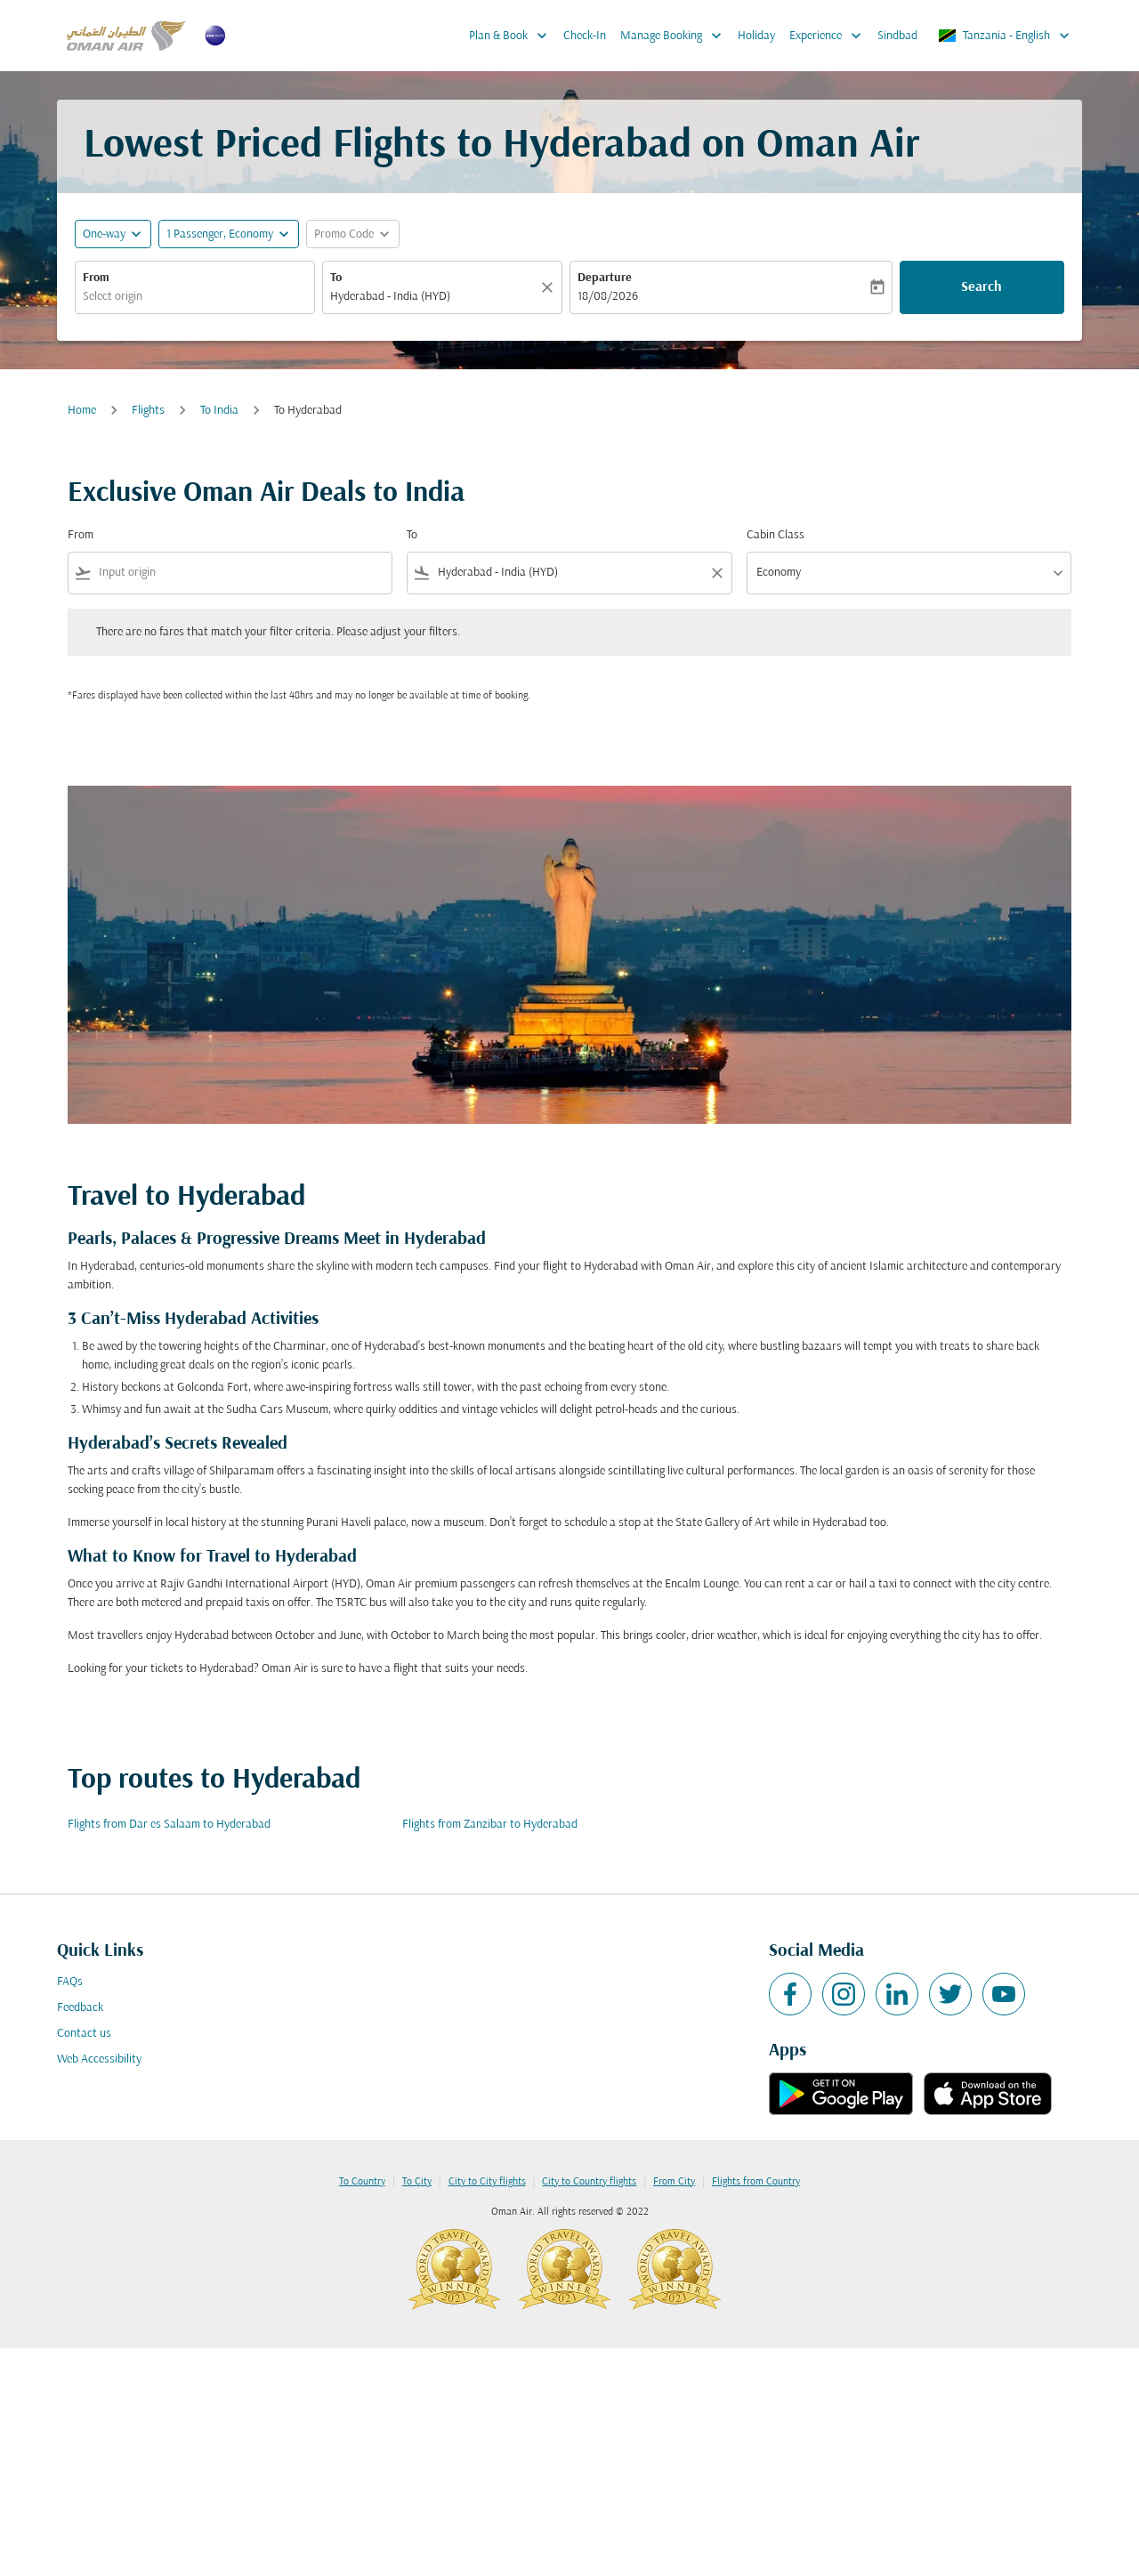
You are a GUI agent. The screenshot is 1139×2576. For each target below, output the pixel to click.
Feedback (80, 2008)
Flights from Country (756, 2181)
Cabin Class (775, 535)
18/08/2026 (608, 296)
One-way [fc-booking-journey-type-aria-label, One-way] (104, 234)
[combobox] (195, 296)
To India (219, 410)
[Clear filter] (716, 573)
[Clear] (549, 287)
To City (417, 2181)
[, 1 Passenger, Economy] (219, 234)
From (96, 278)
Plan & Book (512, 36)
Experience (829, 36)
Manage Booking (675, 36)
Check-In (584, 36)
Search (981, 287)
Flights (148, 410)
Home (82, 410)
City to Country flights (589, 2181)
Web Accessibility (99, 2059)
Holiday (756, 36)
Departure (605, 278)
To (336, 278)
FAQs (70, 1982)
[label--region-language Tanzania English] (1005, 36)
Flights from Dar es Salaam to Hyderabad (169, 1824)
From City (674, 2181)
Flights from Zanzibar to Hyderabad (490, 1824)
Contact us (84, 2033)
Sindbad (897, 36)
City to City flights (487, 2181)
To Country (362, 2181)
